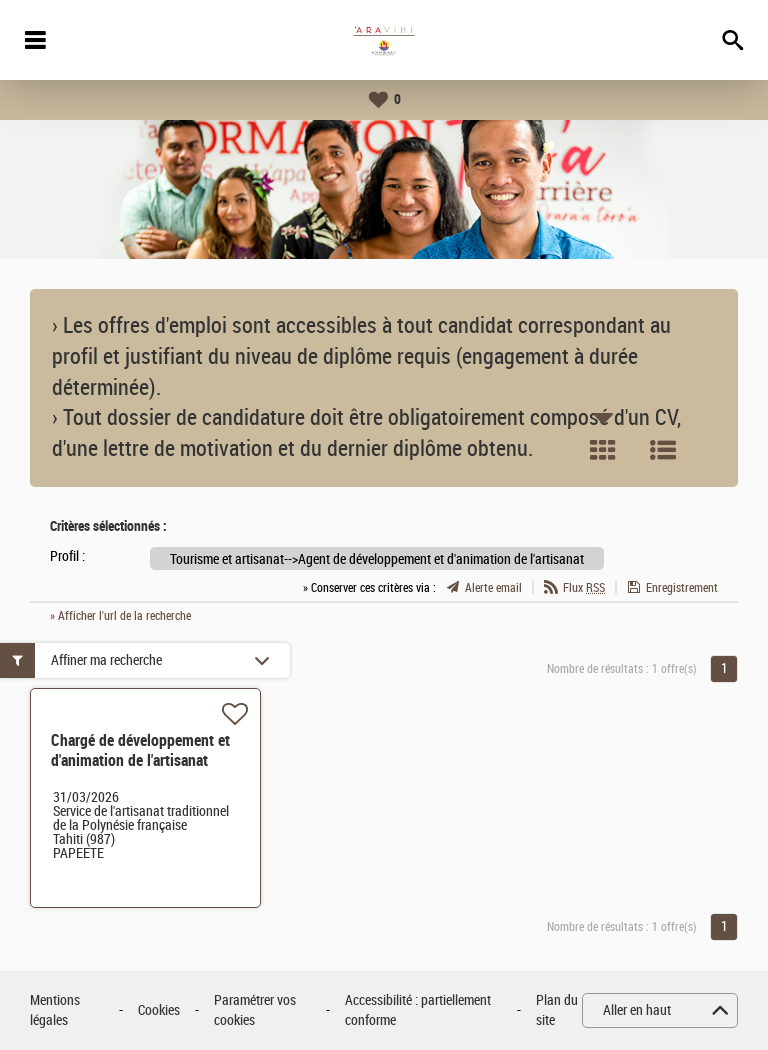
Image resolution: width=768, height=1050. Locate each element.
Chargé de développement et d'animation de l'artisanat (140, 750)
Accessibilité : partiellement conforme (418, 1010)
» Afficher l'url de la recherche (120, 616)
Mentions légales (55, 1010)
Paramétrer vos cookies (255, 1010)
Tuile (603, 450)
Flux (584, 588)
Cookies (159, 1010)
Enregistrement (682, 588)
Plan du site (557, 1010)
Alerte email (493, 588)
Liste (663, 450)
